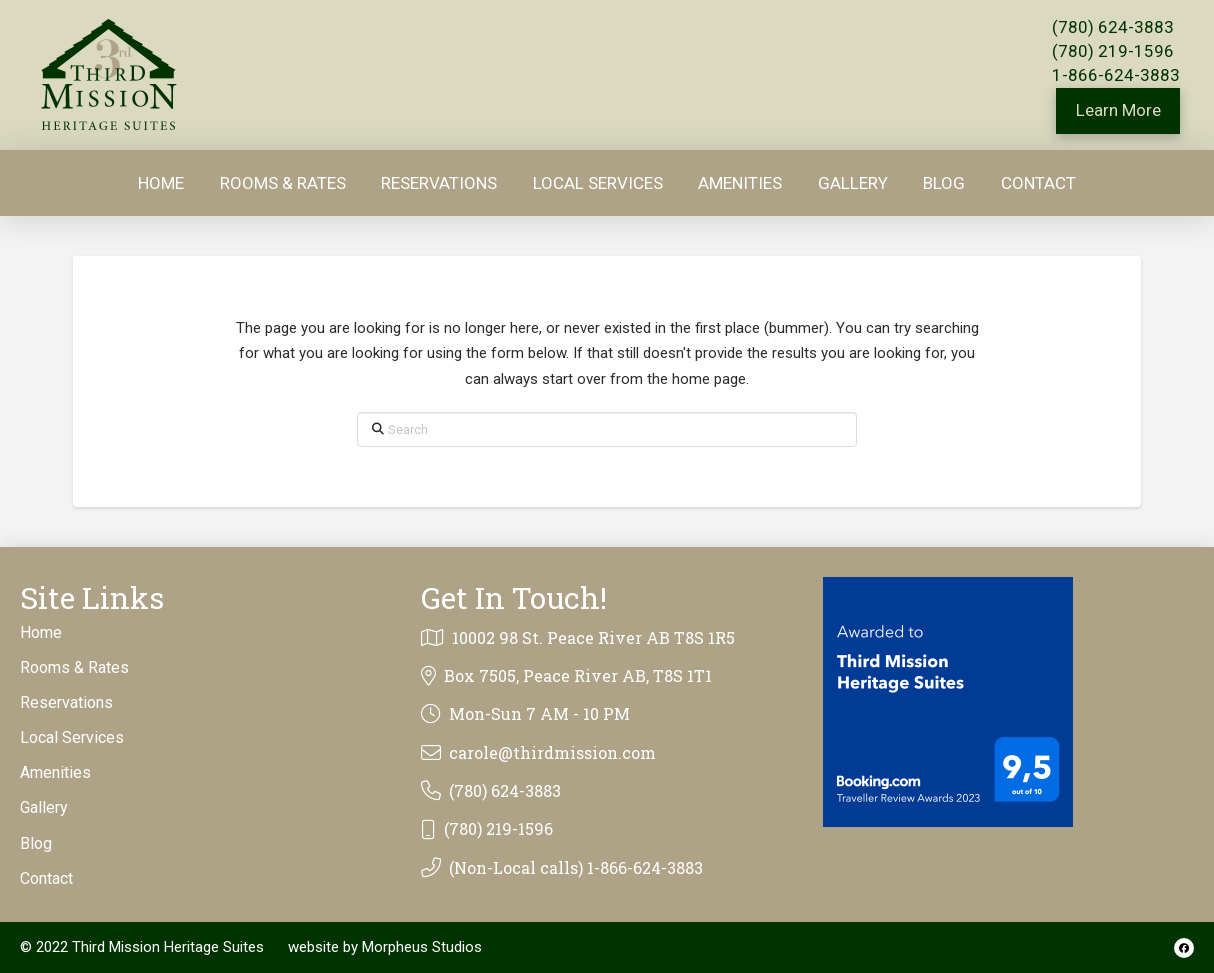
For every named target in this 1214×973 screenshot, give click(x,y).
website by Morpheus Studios (385, 947)
